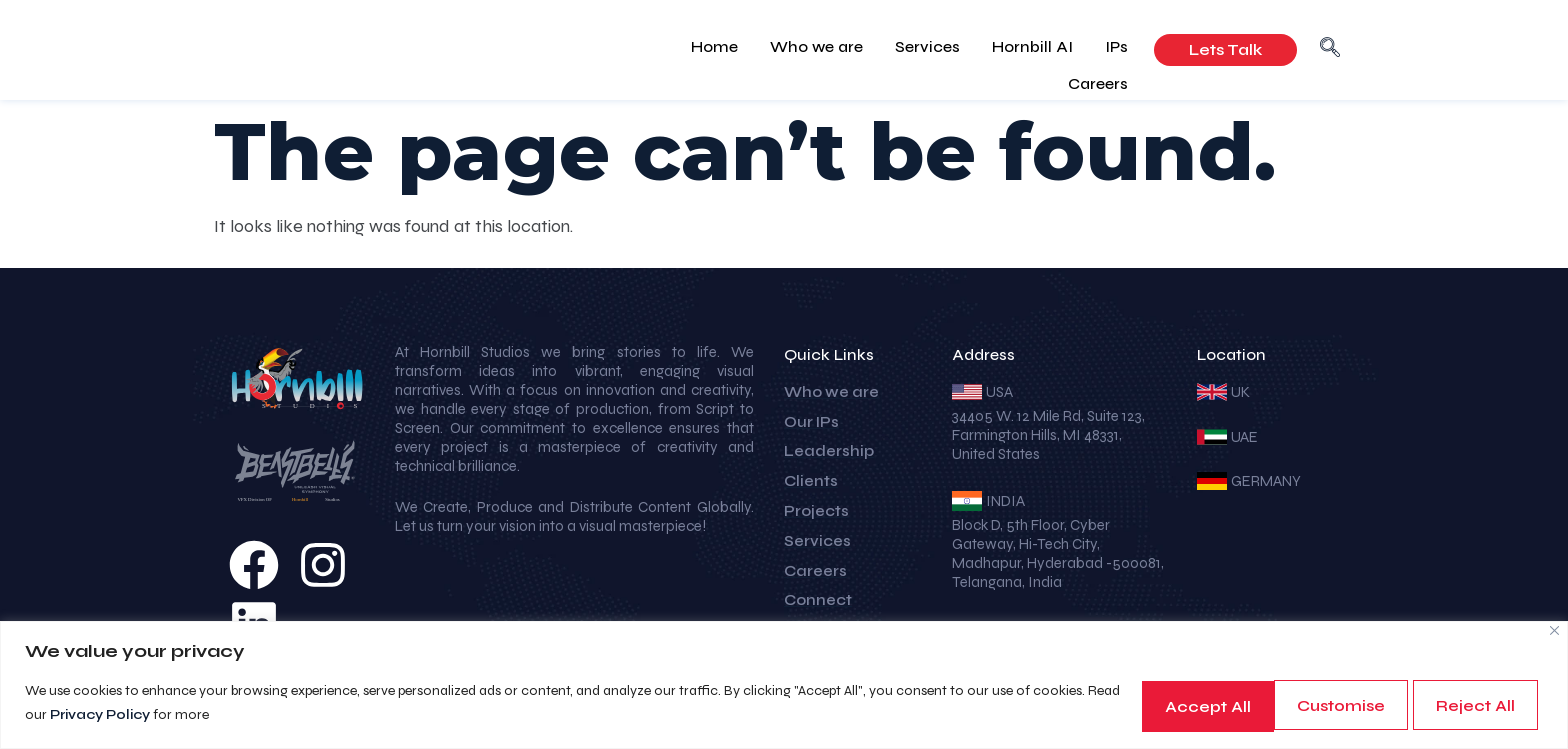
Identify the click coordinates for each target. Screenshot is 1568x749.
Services (863, 47)
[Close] (1554, 631)
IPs (1036, 47)
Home (666, 47)
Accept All (1467, 704)
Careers (1102, 47)
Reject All (1310, 704)
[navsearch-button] (1330, 50)
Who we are (760, 47)
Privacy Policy (190, 715)
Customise (1153, 704)
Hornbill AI (960, 47)
